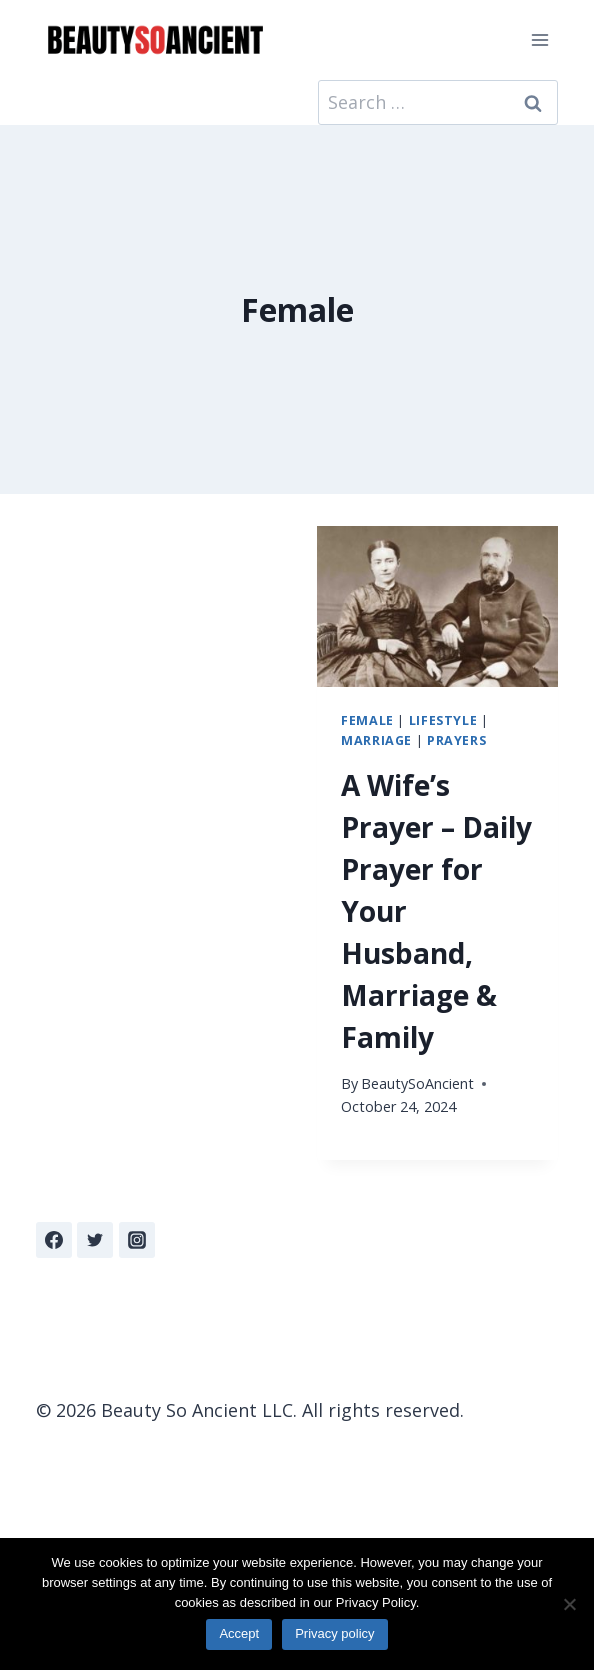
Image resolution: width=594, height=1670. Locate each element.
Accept (239, 1633)
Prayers (456, 740)
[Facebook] (54, 1240)
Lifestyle (443, 720)
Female (367, 720)
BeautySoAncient (417, 1083)
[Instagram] (137, 1240)
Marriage (376, 740)
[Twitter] (95, 1240)
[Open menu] (539, 39)
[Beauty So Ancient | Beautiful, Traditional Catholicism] (155, 40)
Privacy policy (334, 1633)
